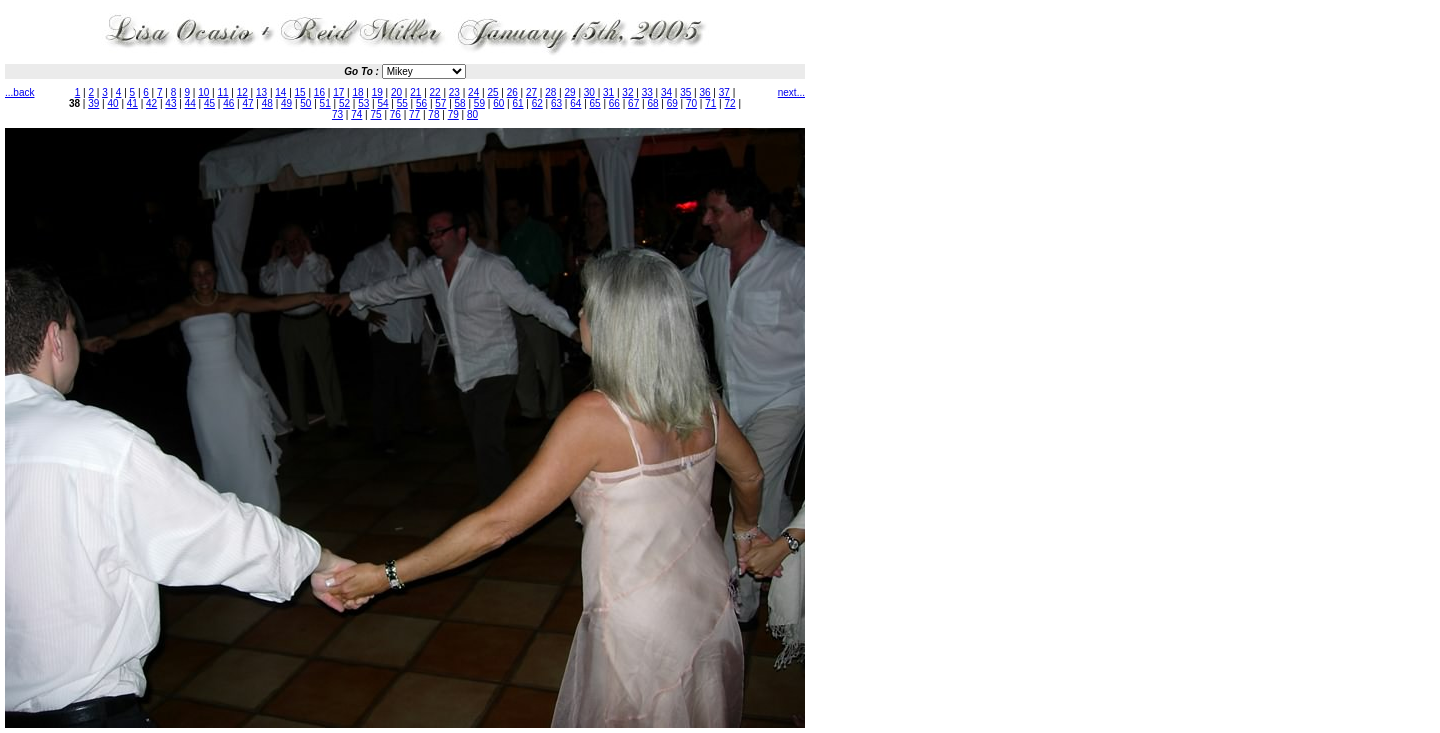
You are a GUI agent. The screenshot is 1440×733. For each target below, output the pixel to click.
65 (595, 103)
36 (704, 92)
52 (344, 103)
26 (512, 92)
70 (691, 103)
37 (724, 92)
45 (209, 103)
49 (286, 103)
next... (791, 92)
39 (93, 103)
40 (113, 103)
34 (666, 92)
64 (575, 103)
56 (421, 103)
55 (402, 103)
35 (685, 92)
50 (305, 103)
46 (228, 103)
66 (614, 103)
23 (454, 92)
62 (537, 103)
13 (261, 92)
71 (710, 103)
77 (414, 114)
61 (517, 103)
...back (19, 92)
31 (608, 92)
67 (633, 103)
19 (377, 92)
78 (433, 114)
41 (132, 103)
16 (319, 92)
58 (460, 103)
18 (357, 92)
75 (376, 114)
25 (492, 92)
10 (203, 92)
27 (531, 92)
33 (647, 92)
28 (550, 92)
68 (652, 103)
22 (435, 92)
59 (479, 103)
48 (267, 103)
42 (151, 103)
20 (396, 92)
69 (672, 103)
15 (300, 92)
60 (498, 103)
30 (589, 92)
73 (337, 114)
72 (730, 103)
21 (415, 92)
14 (280, 92)
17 (338, 92)
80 (472, 114)
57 (440, 103)
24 (473, 92)
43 (170, 103)
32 (627, 92)
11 (222, 92)
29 (570, 92)
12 (242, 92)
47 (247, 103)
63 (556, 103)
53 (363, 103)
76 (395, 114)
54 (382, 103)
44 (190, 103)
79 (453, 114)
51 (325, 103)
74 (356, 114)
